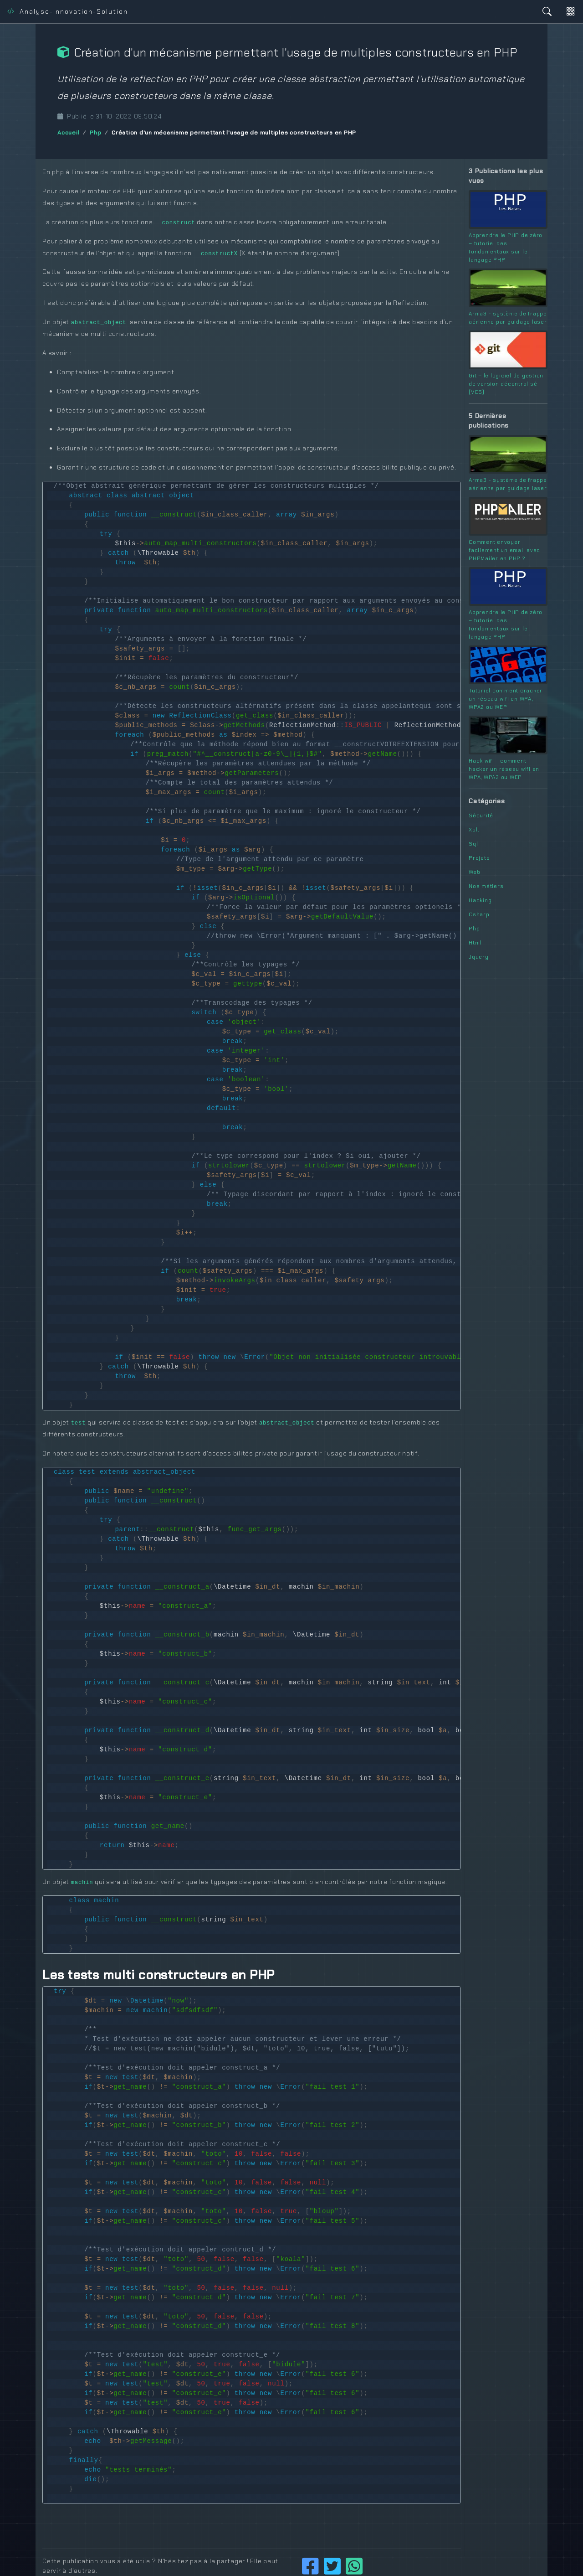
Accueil (68, 132)
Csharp (479, 914)
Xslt (474, 829)
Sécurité (481, 815)
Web (474, 872)
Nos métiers (486, 886)
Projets (479, 858)
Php (95, 132)
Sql (473, 843)
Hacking (480, 900)
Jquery (479, 956)
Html (475, 942)
